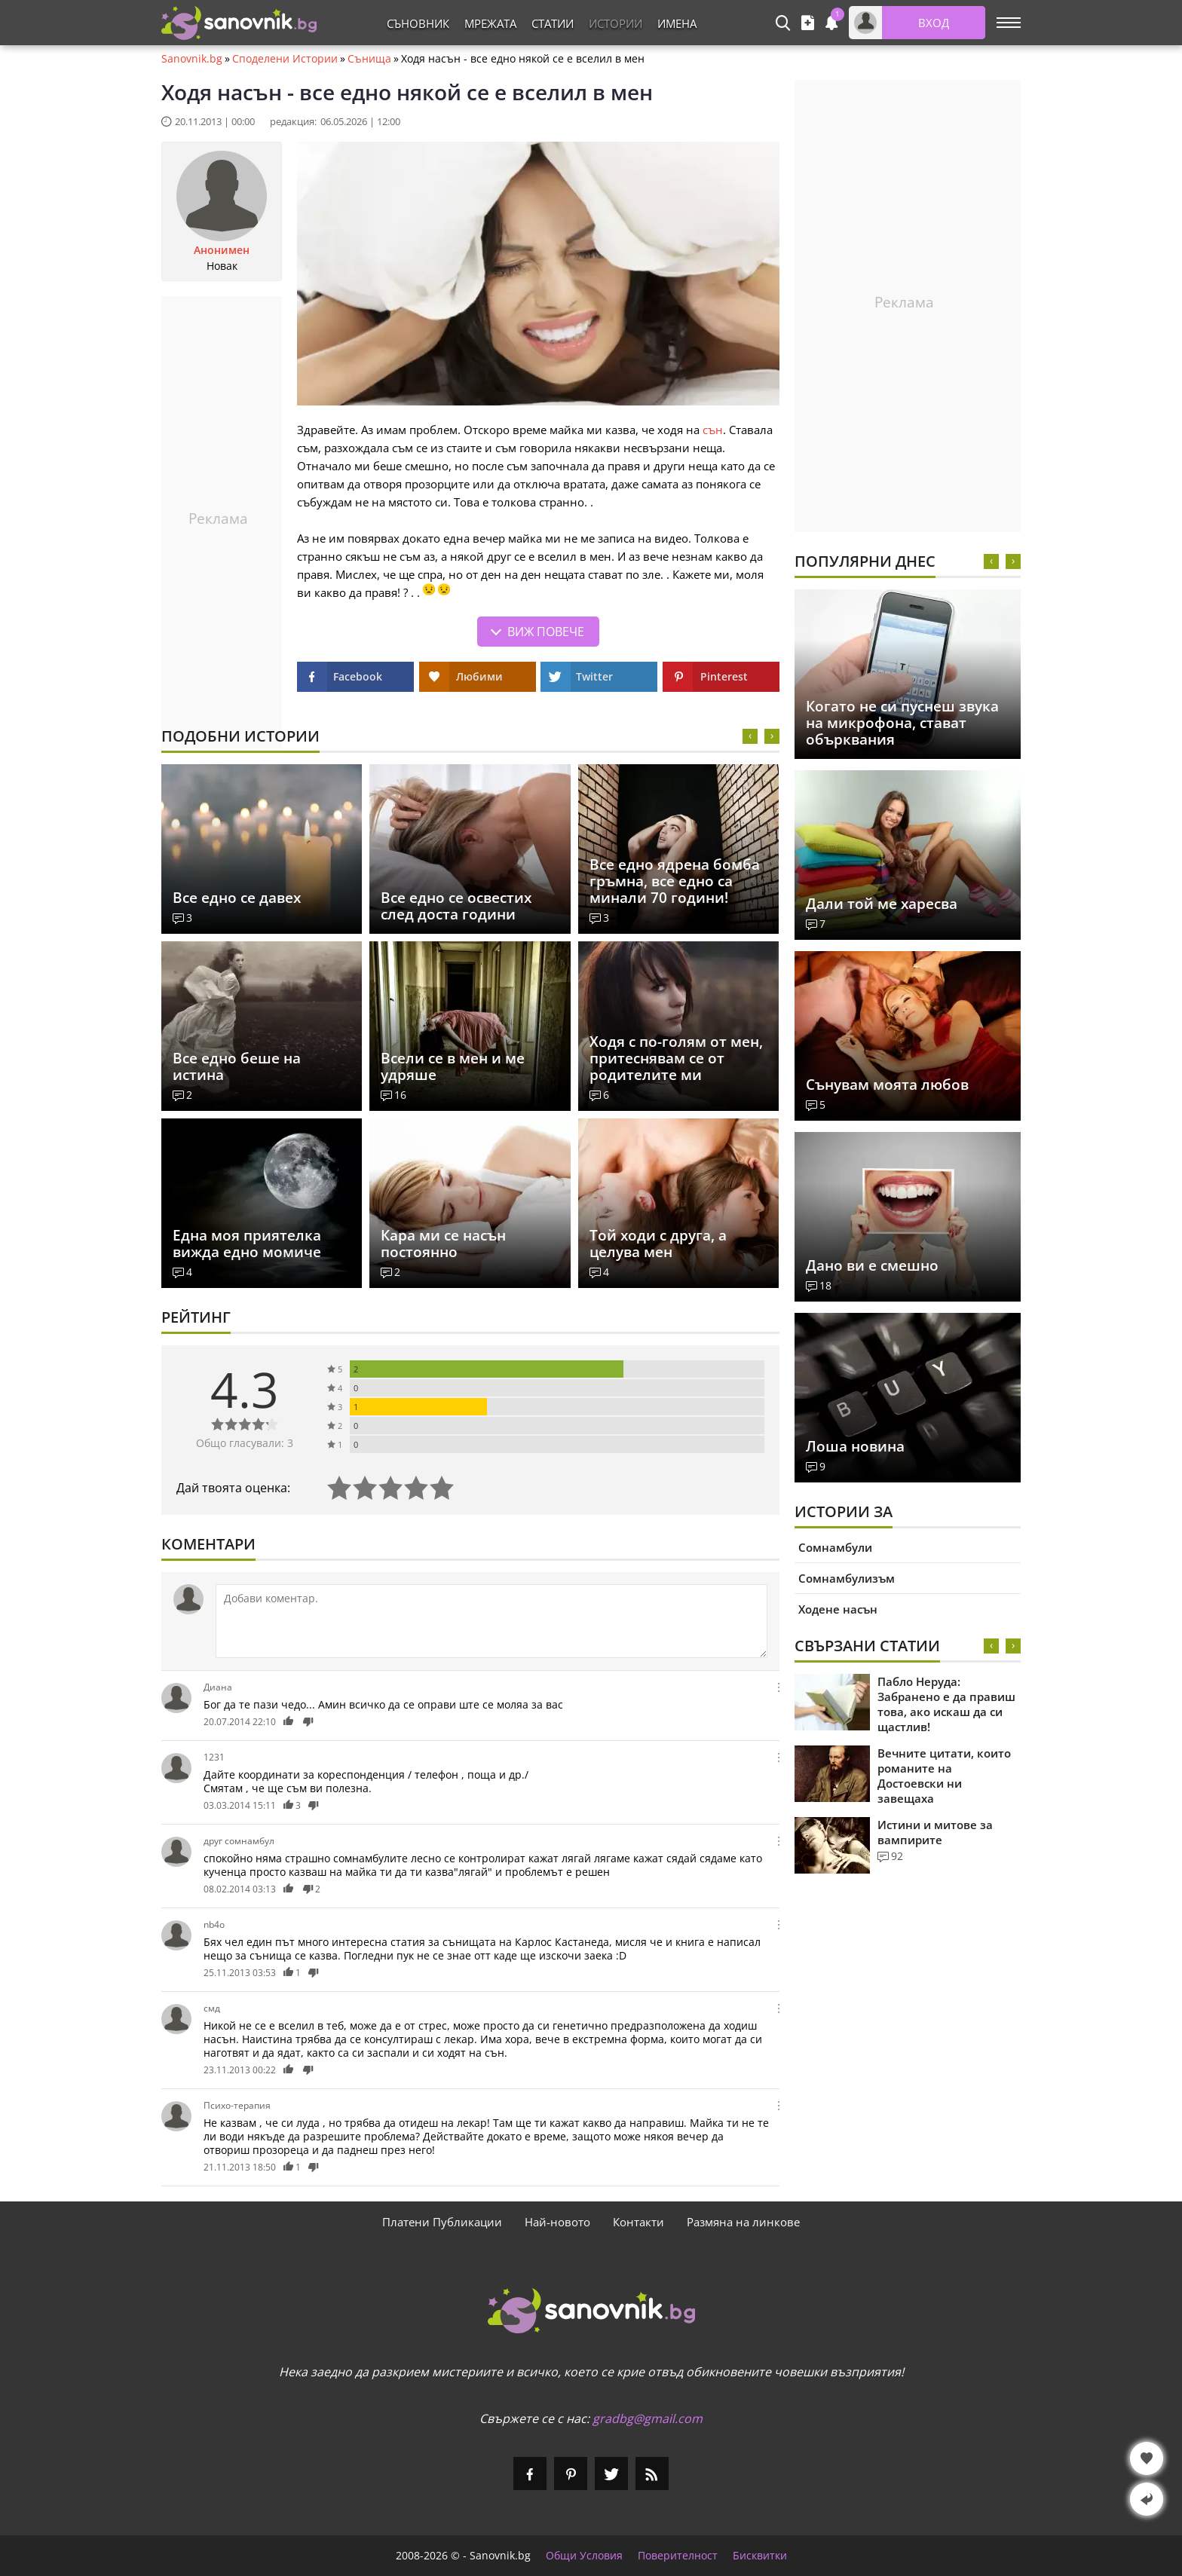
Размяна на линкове (743, 2221)
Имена (677, 23)
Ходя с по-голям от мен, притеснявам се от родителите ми (676, 1058)
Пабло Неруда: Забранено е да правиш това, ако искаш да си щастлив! (946, 1704)
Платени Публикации (442, 2221)
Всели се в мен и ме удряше (453, 1066)
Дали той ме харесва (881, 903)
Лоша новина (855, 1446)
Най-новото (557, 2221)
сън (713, 429)
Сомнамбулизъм (846, 1578)
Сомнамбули (835, 1547)
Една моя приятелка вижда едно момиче (247, 1243)
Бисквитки (760, 2555)
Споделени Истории (285, 59)
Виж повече (545, 631)
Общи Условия (584, 2555)
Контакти (638, 2221)
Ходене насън (837, 1609)
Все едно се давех (237, 897)
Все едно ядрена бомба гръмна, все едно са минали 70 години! (674, 881)
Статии (552, 23)
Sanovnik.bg (191, 59)
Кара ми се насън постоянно (443, 1243)
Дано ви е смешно (872, 1265)
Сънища (369, 59)
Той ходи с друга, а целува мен (658, 1243)
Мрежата (490, 23)
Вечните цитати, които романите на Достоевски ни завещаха (944, 1775)
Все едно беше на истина (237, 1066)
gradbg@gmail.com (648, 2418)
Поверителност (678, 2555)
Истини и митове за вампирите (935, 1832)
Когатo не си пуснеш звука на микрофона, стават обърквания (902, 722)
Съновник (418, 23)
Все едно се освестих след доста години (456, 906)
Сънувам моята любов (887, 1084)
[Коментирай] (491, 1621)
